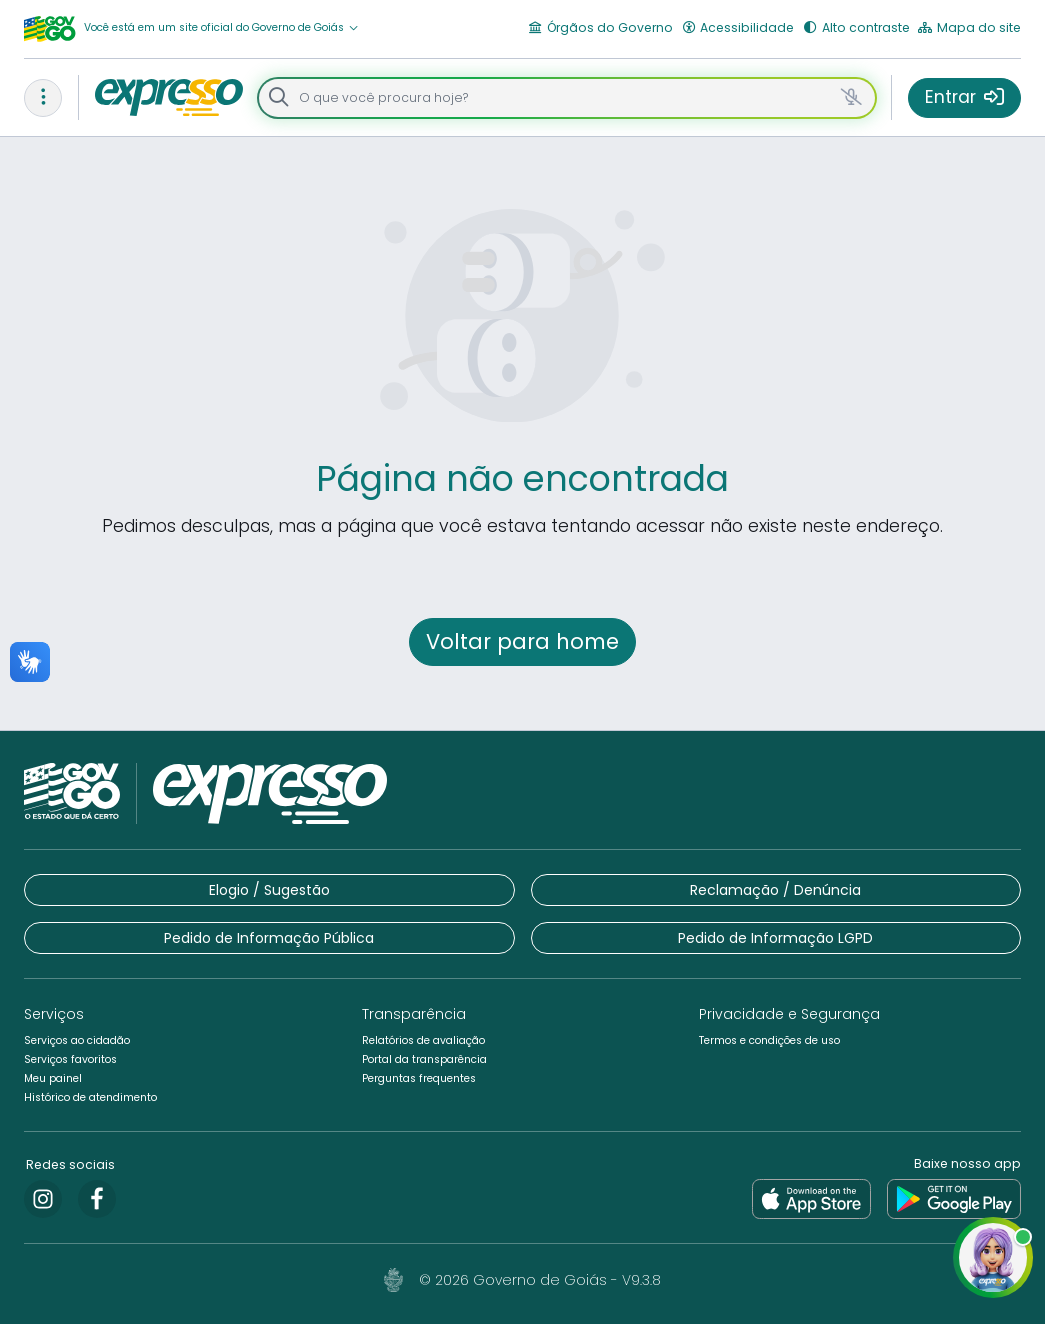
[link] (43, 1199)
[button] (221, 28)
